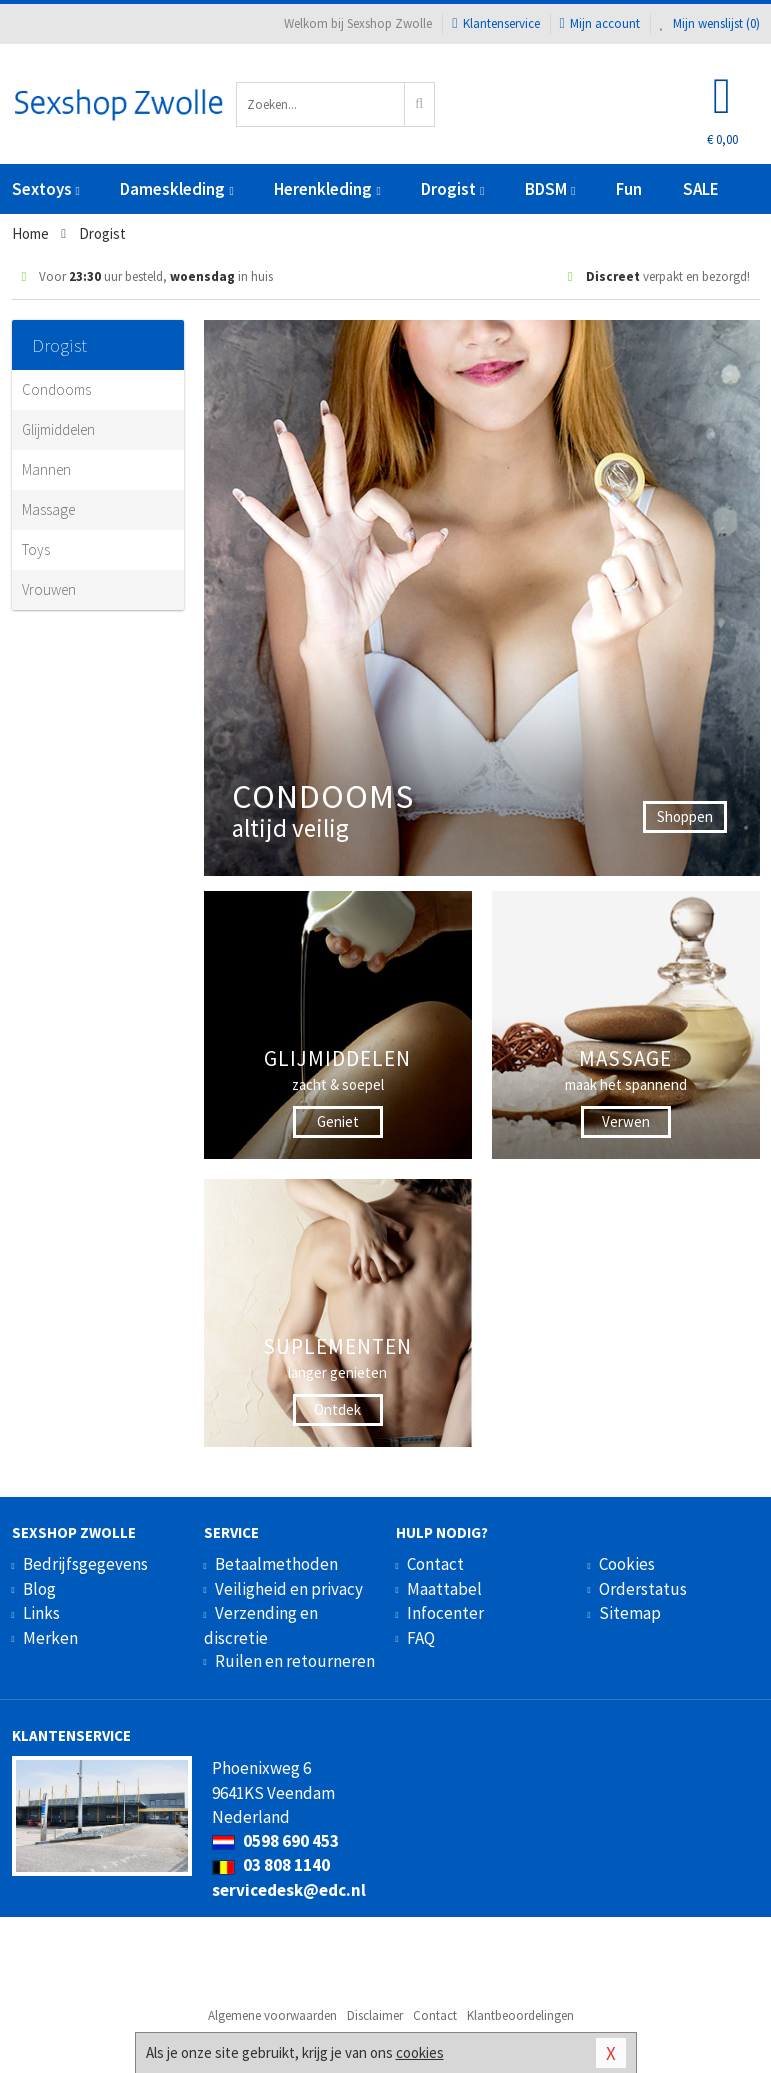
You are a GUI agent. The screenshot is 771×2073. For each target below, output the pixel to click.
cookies (420, 2052)
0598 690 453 (275, 1841)
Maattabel (444, 1589)
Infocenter (445, 1613)
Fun (629, 189)
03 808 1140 (271, 1865)
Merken (50, 1638)
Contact (435, 1564)
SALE (701, 189)
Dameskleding (176, 189)
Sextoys (46, 189)
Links (41, 1613)
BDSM (550, 189)
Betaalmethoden (276, 1564)
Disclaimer (375, 2015)
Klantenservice (495, 23)
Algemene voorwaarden (272, 2015)
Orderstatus (643, 1589)
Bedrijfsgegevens (85, 1564)
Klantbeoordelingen (520, 2015)
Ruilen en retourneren (295, 1661)
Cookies (627, 1564)
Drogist (452, 189)
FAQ (421, 1638)
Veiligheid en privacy (289, 1589)
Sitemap (630, 1613)
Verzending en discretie (261, 1625)
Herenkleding (327, 189)
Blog (39, 1589)
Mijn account (600, 23)
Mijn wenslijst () (710, 23)
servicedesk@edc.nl (289, 1890)
